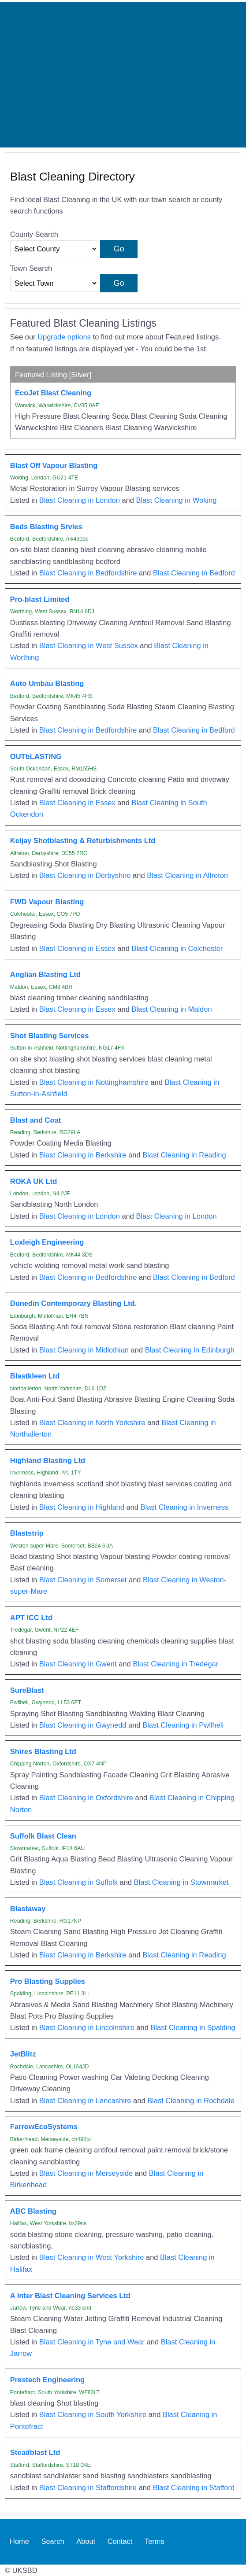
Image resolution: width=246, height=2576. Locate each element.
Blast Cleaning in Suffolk (78, 1882)
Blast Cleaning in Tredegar (175, 1664)
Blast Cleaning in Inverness (185, 1507)
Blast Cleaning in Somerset (83, 1580)
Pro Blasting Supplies (47, 1981)
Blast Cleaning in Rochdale (191, 2100)
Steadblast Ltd (35, 2452)
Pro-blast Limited (40, 599)
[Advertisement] (123, 74)
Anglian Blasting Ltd (45, 974)
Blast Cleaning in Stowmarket (181, 1882)
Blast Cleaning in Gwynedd (83, 1725)
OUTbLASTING (36, 756)
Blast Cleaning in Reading (184, 1155)
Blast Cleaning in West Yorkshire (91, 2257)
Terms (154, 2542)
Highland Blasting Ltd (47, 1460)
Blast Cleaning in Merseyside (86, 2173)
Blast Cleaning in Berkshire (83, 1155)
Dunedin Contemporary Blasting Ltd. (73, 1303)
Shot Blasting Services (49, 1035)
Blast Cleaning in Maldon (171, 1009)
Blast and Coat (35, 1120)
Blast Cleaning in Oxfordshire (86, 1798)
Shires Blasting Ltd (43, 1751)
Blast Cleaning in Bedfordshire (88, 573)
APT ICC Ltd (31, 1618)
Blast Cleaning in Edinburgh (190, 1350)
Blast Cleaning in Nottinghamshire (94, 1082)
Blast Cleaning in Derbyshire (85, 875)
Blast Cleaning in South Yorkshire (93, 2414)
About (85, 2542)
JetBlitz (23, 2054)
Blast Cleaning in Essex (77, 803)
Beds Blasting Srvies (46, 527)
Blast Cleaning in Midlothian (84, 1350)
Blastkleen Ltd (35, 1376)
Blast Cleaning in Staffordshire (88, 2487)
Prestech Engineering (47, 2380)
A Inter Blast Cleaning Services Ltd (70, 2296)
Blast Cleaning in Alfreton (187, 875)
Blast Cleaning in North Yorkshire (92, 1422)
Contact (120, 2542)
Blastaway (28, 1909)
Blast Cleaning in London (79, 500)
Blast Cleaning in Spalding (192, 2027)
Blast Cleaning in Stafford (194, 2487)
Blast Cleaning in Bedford (194, 573)
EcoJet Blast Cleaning (53, 393)
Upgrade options (64, 337)
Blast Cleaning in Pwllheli (183, 1725)
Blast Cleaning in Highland (81, 1507)
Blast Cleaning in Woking (176, 500)
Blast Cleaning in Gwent (78, 1664)
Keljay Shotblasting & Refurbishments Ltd (82, 840)
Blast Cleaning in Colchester (177, 948)
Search (52, 2542)
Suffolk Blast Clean (43, 1836)
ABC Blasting (33, 2211)
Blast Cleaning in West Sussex (88, 645)
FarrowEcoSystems (44, 2126)
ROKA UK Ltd (33, 1181)
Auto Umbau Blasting (47, 683)
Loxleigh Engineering (47, 1242)
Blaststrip (27, 1533)
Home (19, 2542)
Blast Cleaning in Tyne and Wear (92, 2342)
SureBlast (27, 1690)
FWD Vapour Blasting (47, 902)
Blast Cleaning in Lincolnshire (86, 2027)
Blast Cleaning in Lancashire (85, 2100)
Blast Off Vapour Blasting (54, 465)
